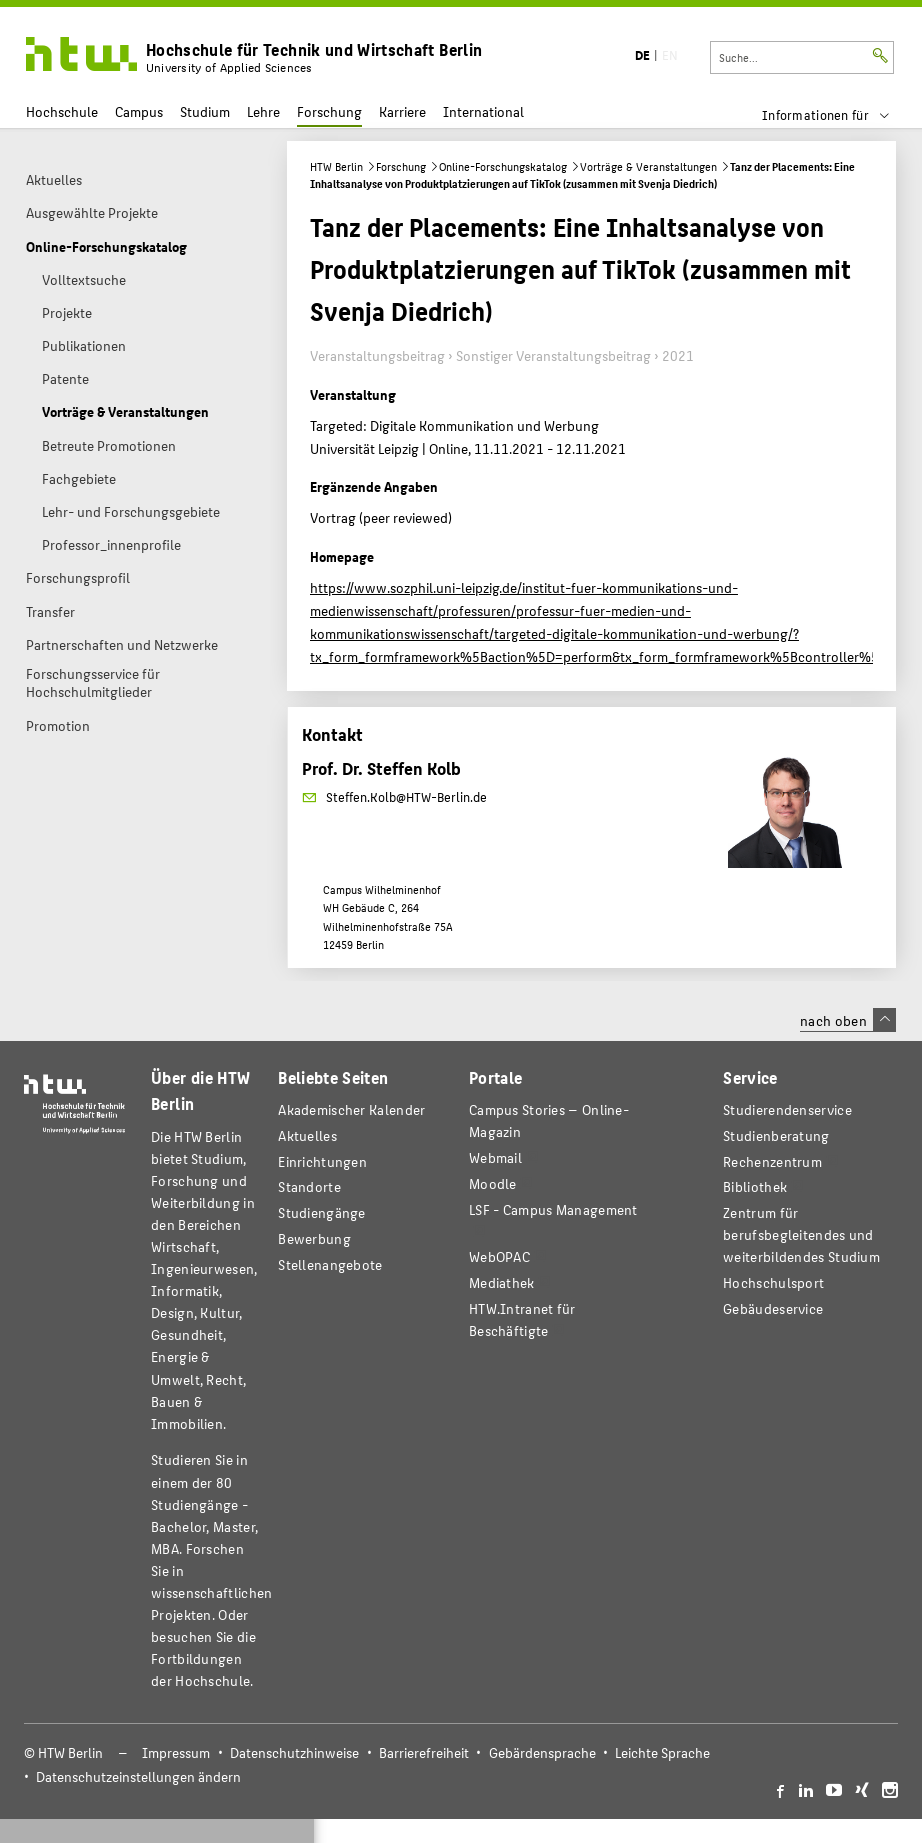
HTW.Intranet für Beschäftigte (522, 1319)
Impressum (176, 1752)
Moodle (493, 1183)
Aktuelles (307, 1135)
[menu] (838, 115)
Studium (205, 111)
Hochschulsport (773, 1282)
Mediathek (502, 1282)
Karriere (402, 111)
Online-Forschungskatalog (503, 166)
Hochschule (62, 111)
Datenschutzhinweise (294, 1752)
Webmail (495, 1157)
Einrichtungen (322, 1161)
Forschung (329, 111)
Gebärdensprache (542, 1752)
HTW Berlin (336, 166)
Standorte (309, 1186)
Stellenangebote (330, 1264)
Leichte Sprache (662, 1752)
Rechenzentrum (772, 1161)
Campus (139, 111)
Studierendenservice (787, 1109)
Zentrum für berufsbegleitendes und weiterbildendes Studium (801, 1234)
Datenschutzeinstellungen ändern (138, 1776)
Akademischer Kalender (351, 1109)
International (483, 111)
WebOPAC (499, 1256)
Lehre (263, 111)
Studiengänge (322, 1212)
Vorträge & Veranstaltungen (648, 166)
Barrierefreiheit (424, 1752)
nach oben (848, 1020)
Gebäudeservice (773, 1308)
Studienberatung (776, 1135)
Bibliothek (755, 1186)
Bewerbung (314, 1238)
